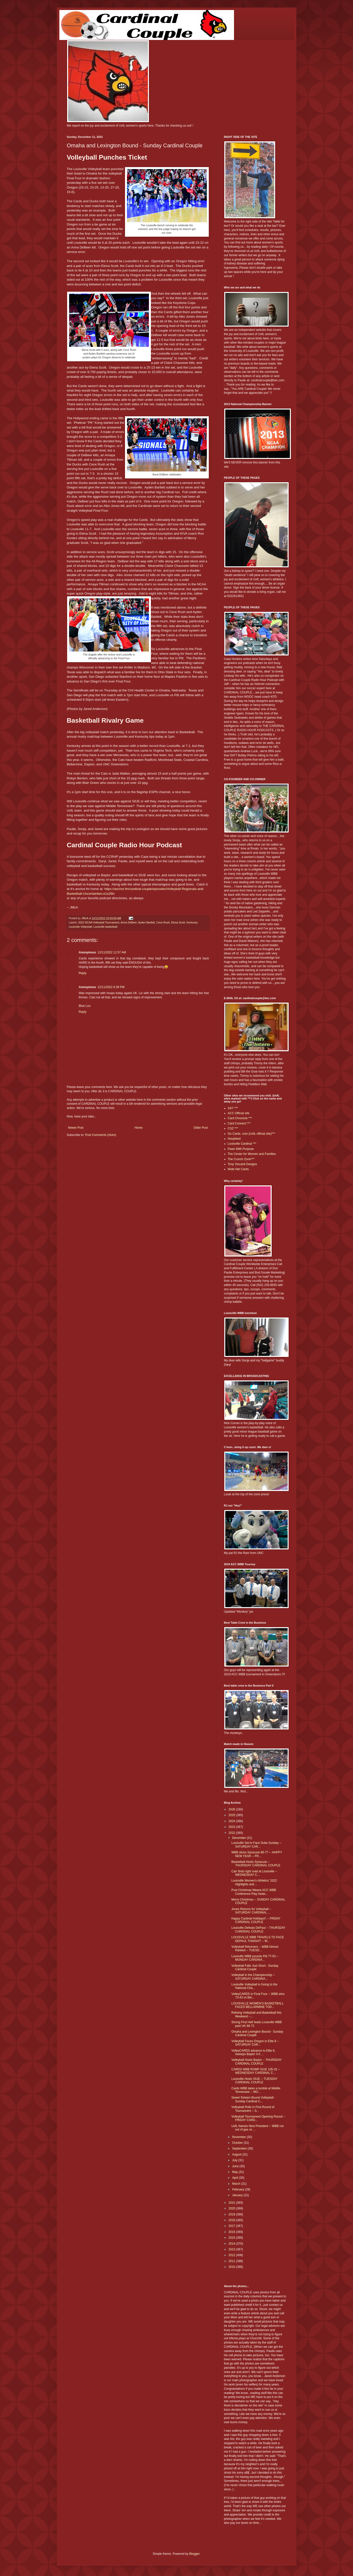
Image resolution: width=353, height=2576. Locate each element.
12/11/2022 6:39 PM (111, 987)
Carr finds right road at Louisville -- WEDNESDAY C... (254, 1873)
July (235, 2160)
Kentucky (192, 922)
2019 (232, 2214)
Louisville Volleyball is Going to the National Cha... (254, 1986)
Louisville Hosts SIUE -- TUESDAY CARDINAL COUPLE (254, 2080)
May (235, 2172)
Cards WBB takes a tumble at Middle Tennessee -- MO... (255, 2090)
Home (138, 1127)
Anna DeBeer (129, 922)
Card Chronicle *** (240, 1118)
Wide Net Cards (238, 1169)
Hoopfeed (234, 1138)
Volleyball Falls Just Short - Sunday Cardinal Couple (254, 1967)
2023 (232, 1827)
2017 (232, 2226)
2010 (232, 2267)
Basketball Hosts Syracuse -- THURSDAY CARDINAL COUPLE (255, 1863)
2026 (232, 1809)
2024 (232, 1821)
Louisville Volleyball (80, 926)
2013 (232, 2249)
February (238, 2189)
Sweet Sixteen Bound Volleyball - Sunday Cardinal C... (253, 2099)
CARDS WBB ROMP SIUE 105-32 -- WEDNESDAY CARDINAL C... (255, 2071)
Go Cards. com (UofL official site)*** (251, 1133)
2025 (232, 1815)
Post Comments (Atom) (100, 1135)
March (236, 2183)
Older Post (201, 1127)
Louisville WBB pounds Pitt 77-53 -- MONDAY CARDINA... (254, 1957)
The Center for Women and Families (252, 1154)
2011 (232, 2261)
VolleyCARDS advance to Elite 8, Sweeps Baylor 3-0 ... (253, 2052)
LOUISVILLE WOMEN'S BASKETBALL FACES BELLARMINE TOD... (257, 2005)
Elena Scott (178, 922)
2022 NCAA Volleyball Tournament (98, 922)
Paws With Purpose (241, 1149)
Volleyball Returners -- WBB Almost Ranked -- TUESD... (254, 1948)
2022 (232, 1833)
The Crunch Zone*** (241, 1159)
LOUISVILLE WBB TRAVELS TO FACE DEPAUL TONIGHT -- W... (257, 1938)
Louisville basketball (106, 926)
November (239, 2137)
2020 (232, 2208)
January (237, 2195)
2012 (232, 2255)
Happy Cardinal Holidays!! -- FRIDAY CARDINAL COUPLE (255, 1920)
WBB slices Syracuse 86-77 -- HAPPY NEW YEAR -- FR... (256, 1854)
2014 (232, 2243)
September (239, 2148)
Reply (83, 973)
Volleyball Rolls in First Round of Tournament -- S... (252, 2108)
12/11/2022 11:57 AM (112, 952)
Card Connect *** (239, 1123)
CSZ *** (233, 1128)
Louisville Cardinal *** (242, 1143)
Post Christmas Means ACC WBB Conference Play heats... (253, 1891)
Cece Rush (163, 922)
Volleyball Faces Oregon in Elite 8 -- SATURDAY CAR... (255, 2042)
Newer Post (76, 1127)
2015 (232, 2237)
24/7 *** (233, 1108)
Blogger (194, 2554)
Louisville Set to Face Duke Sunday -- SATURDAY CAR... (256, 1844)
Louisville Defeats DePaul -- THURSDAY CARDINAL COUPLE (258, 1929)
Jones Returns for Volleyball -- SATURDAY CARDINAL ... (251, 1910)
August (237, 2154)
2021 (232, 2202)
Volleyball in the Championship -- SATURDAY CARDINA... (253, 1976)
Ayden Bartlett (146, 922)
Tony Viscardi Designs (242, 1164)
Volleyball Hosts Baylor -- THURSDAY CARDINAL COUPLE (256, 2061)
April (235, 2177)
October (237, 2143)
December (239, 1838)
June (235, 2166)
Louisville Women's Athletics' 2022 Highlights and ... (254, 1882)
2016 (232, 2232)
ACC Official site (238, 1113)
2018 (232, 2220)
